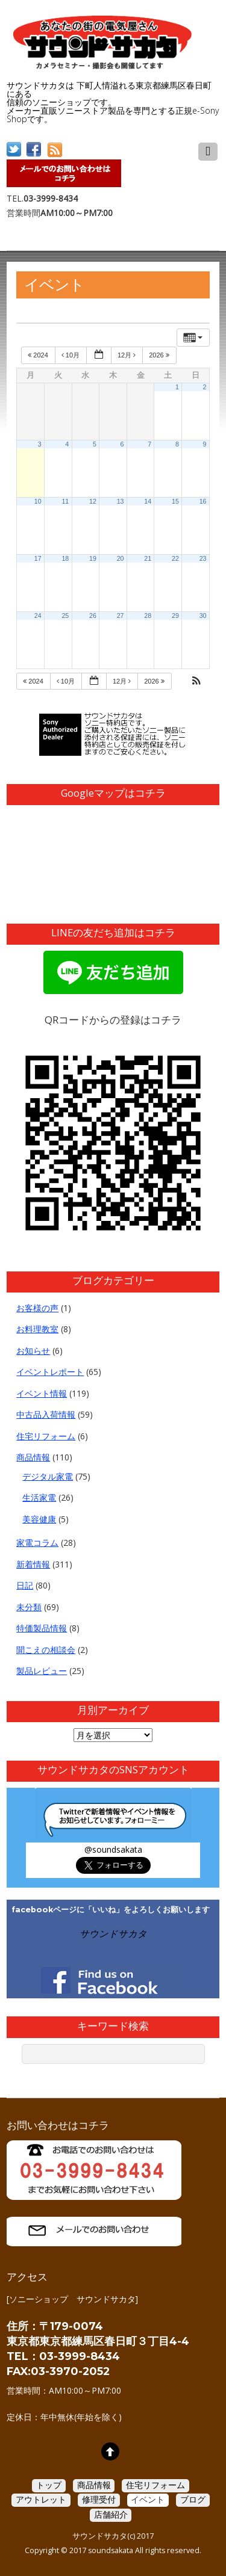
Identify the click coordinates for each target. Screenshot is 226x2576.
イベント (148, 2499)
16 (203, 501)
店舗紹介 (111, 2514)
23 (203, 558)
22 (175, 558)
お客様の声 (37, 1308)
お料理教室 (37, 1329)
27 (120, 615)
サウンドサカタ (113, 1934)
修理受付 (99, 2499)
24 (38, 615)
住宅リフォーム (45, 1436)
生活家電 (39, 1497)
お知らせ (33, 1350)
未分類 (29, 1607)
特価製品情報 (41, 1628)
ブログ (193, 2499)
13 (120, 501)
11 (65, 501)
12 (92, 501)
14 (147, 501)
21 (147, 558)
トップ (48, 2485)
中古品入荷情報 (45, 1414)
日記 (24, 1585)
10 (38, 501)
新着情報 (33, 1564)
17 (38, 558)
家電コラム (37, 1542)
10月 (71, 355)
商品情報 (33, 1457)
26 (92, 615)
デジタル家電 (47, 1476)
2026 (160, 355)
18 (65, 558)
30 (203, 615)
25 (65, 615)
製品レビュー (41, 1670)
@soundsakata (113, 1849)
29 (175, 615)
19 (92, 558)
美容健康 (39, 1519)
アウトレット (41, 2499)
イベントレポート (50, 1371)
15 (175, 501)
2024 (39, 355)
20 (120, 558)
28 (147, 615)
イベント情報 (41, 1393)
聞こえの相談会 (45, 1649)
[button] (196, 682)
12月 (127, 355)
